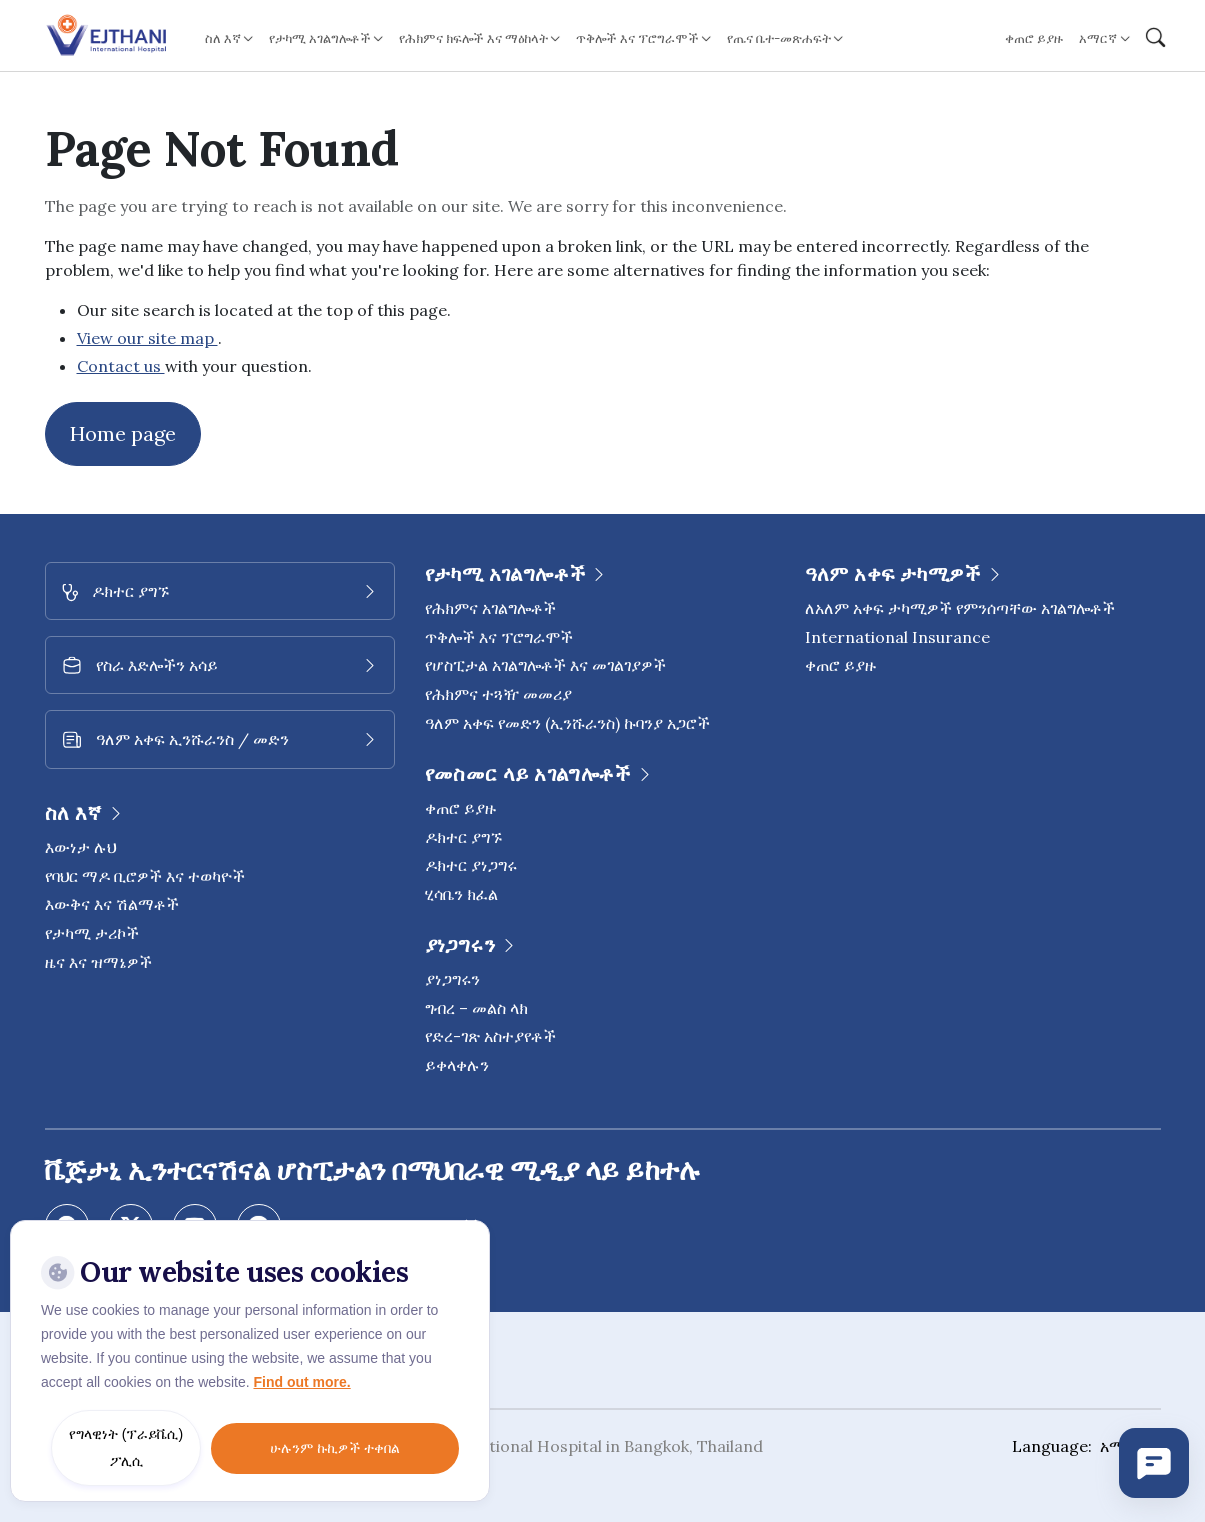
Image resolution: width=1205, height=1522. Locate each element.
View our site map (147, 338)
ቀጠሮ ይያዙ (1034, 38)
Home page (123, 433)
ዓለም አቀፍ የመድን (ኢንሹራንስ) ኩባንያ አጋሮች (567, 723)
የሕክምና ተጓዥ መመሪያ (498, 694)
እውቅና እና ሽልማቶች (112, 904)
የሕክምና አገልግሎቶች (490, 608)
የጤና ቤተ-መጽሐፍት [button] (779, 38)
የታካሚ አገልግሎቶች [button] (320, 38)
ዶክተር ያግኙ (463, 837)
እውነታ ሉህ (80, 847)
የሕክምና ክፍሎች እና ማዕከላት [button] (473, 38)
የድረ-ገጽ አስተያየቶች (490, 1036)
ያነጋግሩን (452, 979)
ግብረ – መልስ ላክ (476, 1008)
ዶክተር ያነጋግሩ (471, 865)
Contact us (121, 366)
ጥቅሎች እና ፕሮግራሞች (499, 637)
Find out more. (301, 1382)
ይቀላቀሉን (457, 1065)
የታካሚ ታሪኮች (92, 933)
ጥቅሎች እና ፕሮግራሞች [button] (637, 38)
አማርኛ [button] (1098, 38)
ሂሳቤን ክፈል (461, 894)
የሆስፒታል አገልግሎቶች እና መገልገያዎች (545, 665)
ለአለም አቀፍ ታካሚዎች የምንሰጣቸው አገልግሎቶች (960, 608)
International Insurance (897, 637)
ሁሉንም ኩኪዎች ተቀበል (335, 1448)
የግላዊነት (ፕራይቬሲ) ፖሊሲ (126, 1447)
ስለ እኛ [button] (223, 38)
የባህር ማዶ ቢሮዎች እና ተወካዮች (145, 876)
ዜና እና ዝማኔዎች (98, 962)
